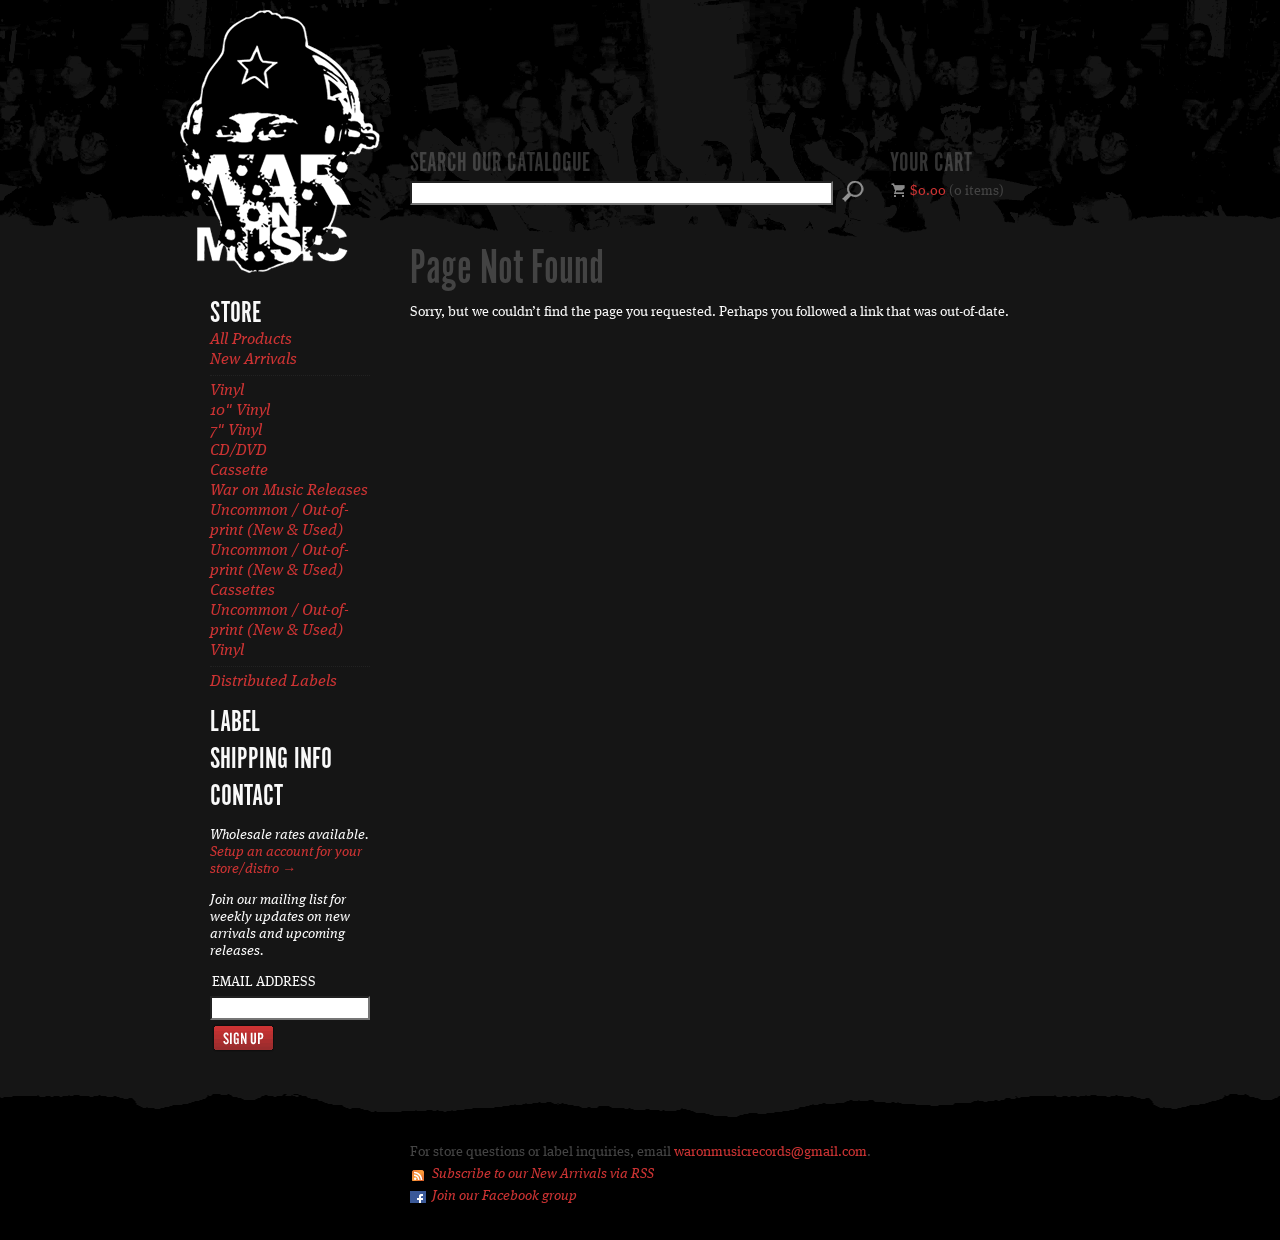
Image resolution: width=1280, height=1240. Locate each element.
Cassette (239, 471)
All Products (251, 340)
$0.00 (928, 191)
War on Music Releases (289, 491)
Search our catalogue (500, 164)
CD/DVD (238, 451)
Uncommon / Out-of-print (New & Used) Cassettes (279, 571)
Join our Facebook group (504, 1196)
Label (235, 723)
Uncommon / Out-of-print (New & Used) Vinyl (279, 631)
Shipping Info (271, 760)
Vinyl (227, 391)
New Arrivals (253, 360)
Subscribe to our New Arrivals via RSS (543, 1174)
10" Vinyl (240, 411)
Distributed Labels (273, 682)
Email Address (264, 982)
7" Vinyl (236, 431)
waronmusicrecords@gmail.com (770, 1152)
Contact (246, 797)
